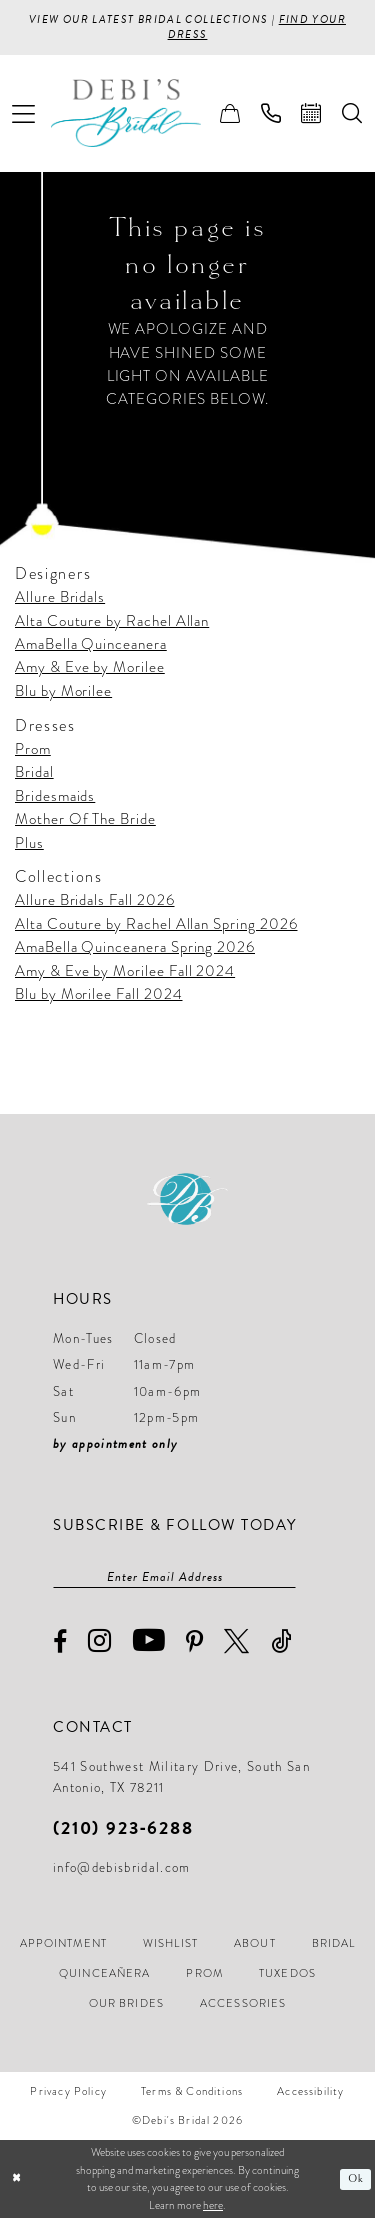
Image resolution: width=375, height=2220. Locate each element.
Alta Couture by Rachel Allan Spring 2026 (156, 925)
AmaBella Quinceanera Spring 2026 (135, 948)
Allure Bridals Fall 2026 (95, 902)
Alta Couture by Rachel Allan (112, 622)
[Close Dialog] (17, 2181)
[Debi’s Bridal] (141, 115)
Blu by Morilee (63, 692)
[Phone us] (271, 115)
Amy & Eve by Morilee (90, 669)
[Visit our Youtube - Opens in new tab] (149, 1643)
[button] (24, 114)
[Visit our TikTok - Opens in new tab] (282, 1643)
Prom (33, 750)
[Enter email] (174, 1578)
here (213, 2207)
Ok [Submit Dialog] (355, 2180)
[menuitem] (24, 114)
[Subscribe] (286, 1578)
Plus (29, 844)
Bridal (34, 773)
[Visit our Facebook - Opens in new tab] (60, 1644)
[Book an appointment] (311, 115)
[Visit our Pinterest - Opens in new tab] (195, 1644)
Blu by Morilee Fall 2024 (99, 995)
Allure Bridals (60, 598)
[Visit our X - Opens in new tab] (237, 1643)
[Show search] (352, 115)
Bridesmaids (55, 797)
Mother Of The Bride (85, 820)
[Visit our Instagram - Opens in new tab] (100, 1643)
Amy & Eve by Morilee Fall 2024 (125, 972)
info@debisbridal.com (122, 1870)
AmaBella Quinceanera (91, 645)
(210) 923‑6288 (123, 1829)
